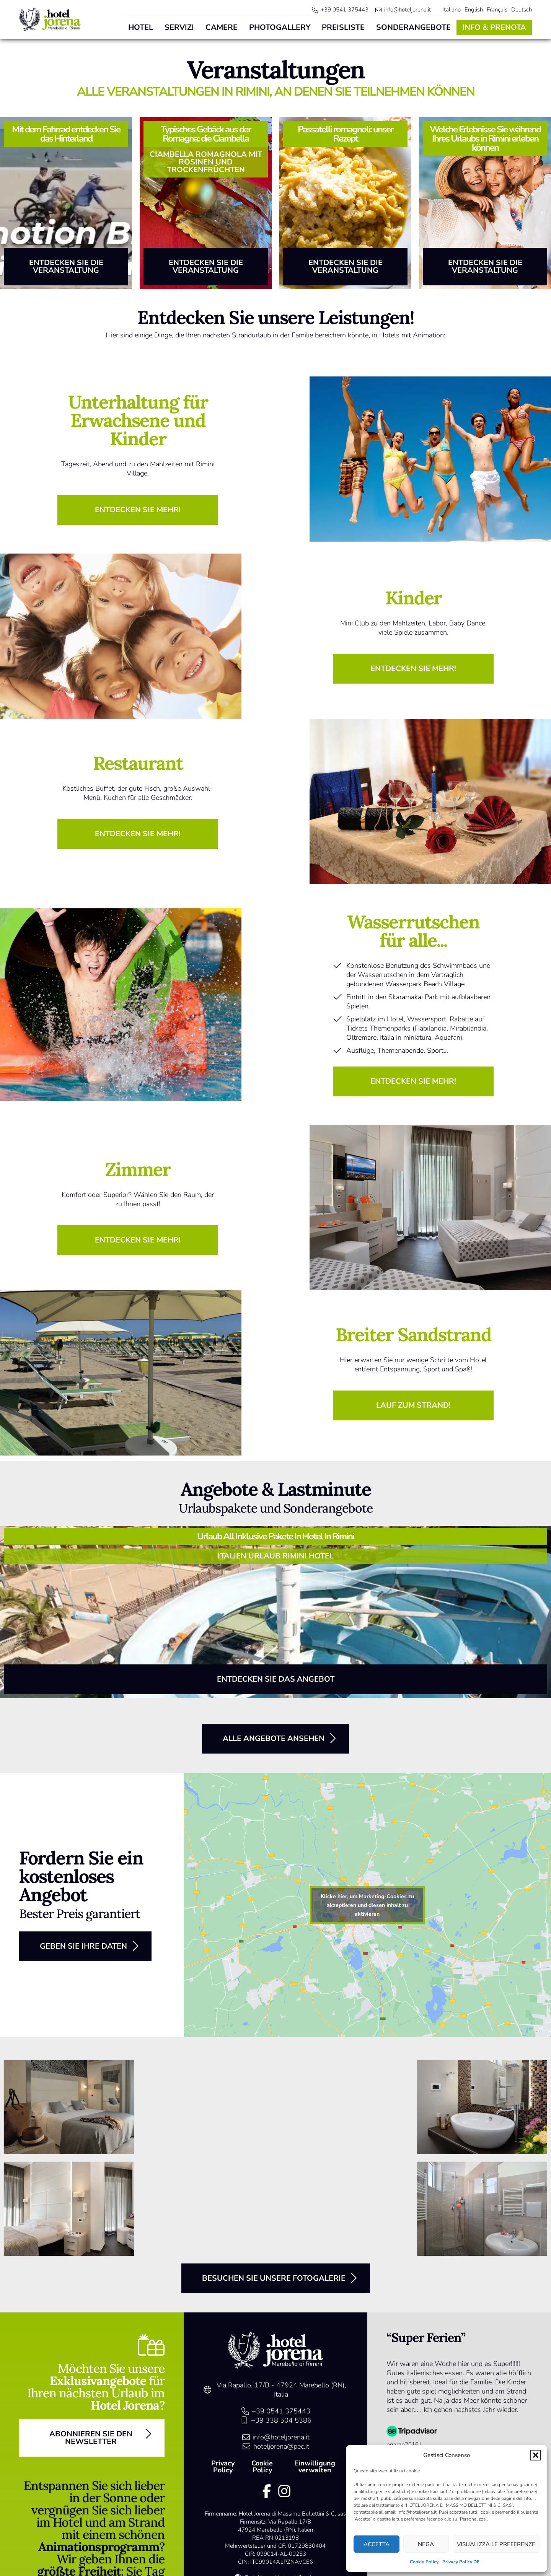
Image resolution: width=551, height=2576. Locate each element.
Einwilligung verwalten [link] (314, 2467)
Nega (426, 2544)
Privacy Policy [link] (223, 2467)
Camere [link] (221, 27)
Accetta (377, 2544)
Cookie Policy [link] (424, 2562)
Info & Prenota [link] (494, 27)
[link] (50, 20)
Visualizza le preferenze (496, 2544)
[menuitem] (451, 10)
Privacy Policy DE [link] (460, 2562)
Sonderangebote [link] (413, 27)
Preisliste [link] (343, 27)
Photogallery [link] (279, 27)
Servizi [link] (179, 27)
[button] (536, 2455)
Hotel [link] (140, 27)
